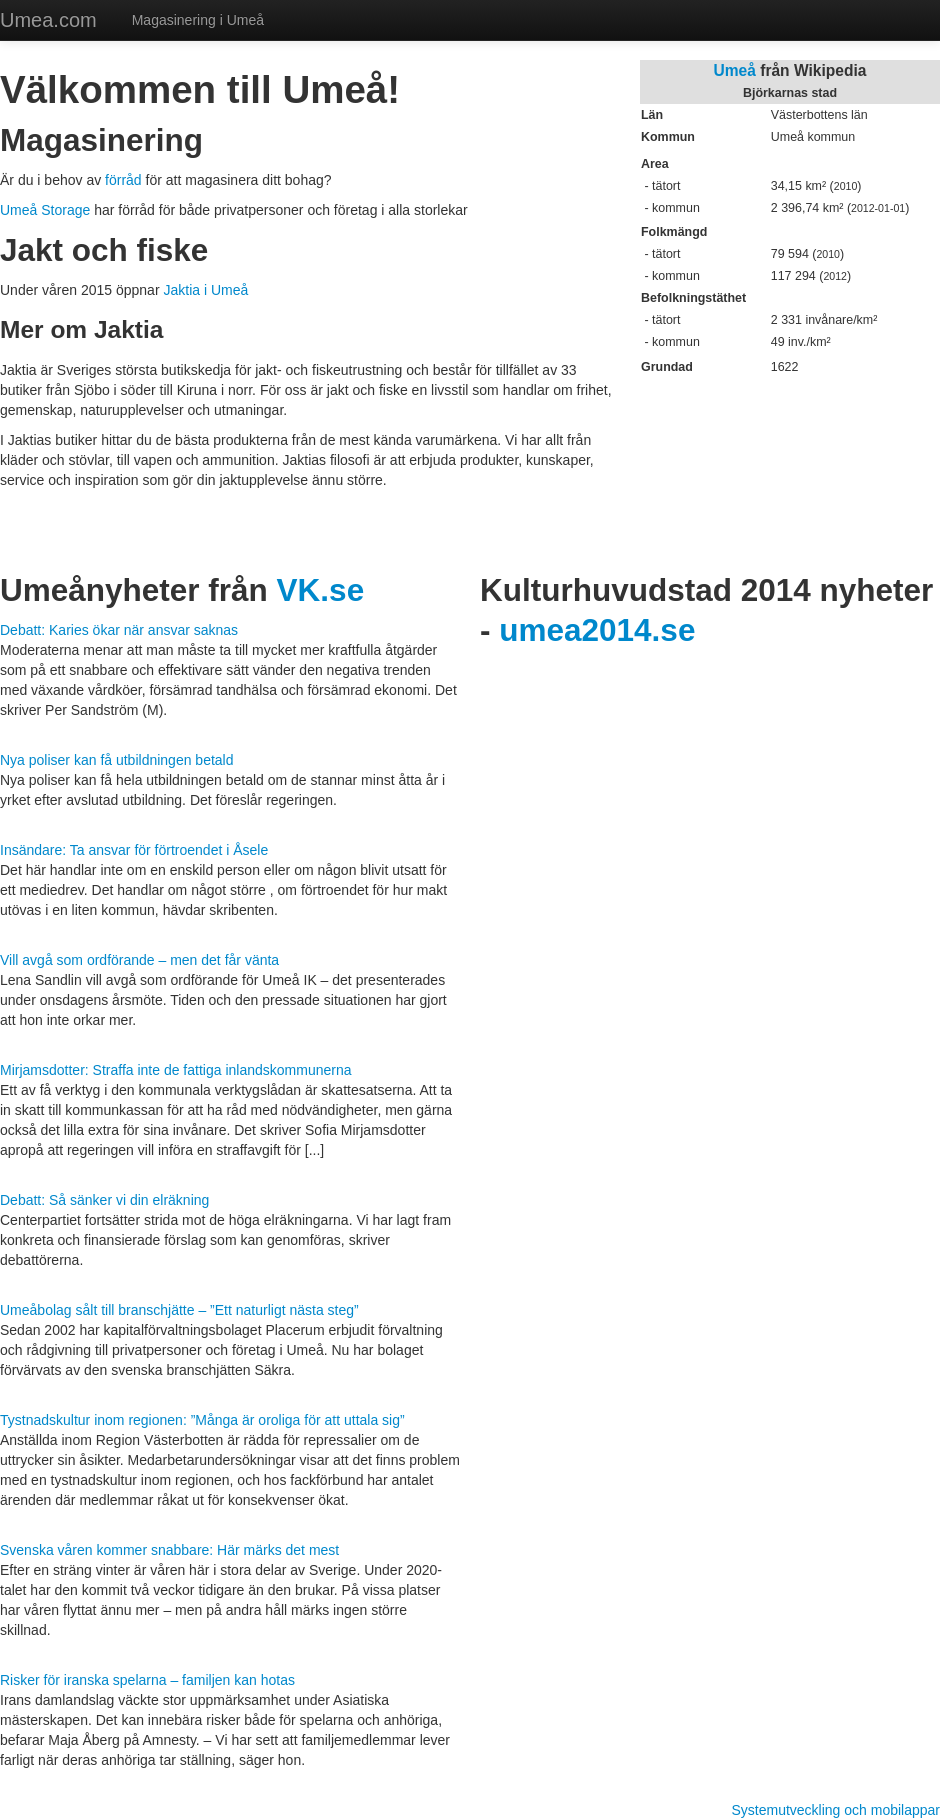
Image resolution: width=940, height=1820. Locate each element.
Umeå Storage (45, 210)
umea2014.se (597, 630)
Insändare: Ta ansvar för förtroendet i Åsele (134, 850)
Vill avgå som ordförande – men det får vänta (139, 960)
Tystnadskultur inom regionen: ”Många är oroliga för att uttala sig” (202, 1420)
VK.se (321, 590)
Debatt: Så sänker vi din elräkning (104, 1200)
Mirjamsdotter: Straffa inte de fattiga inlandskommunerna (175, 1070)
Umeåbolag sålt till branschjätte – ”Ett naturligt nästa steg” (179, 1310)
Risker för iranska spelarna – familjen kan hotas (147, 1680)
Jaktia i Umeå (205, 290)
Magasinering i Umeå (198, 20)
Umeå (735, 70)
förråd (123, 180)
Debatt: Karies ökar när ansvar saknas (119, 630)
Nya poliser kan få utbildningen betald (117, 760)
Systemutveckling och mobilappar (835, 1810)
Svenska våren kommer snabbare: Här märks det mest (169, 1550)
